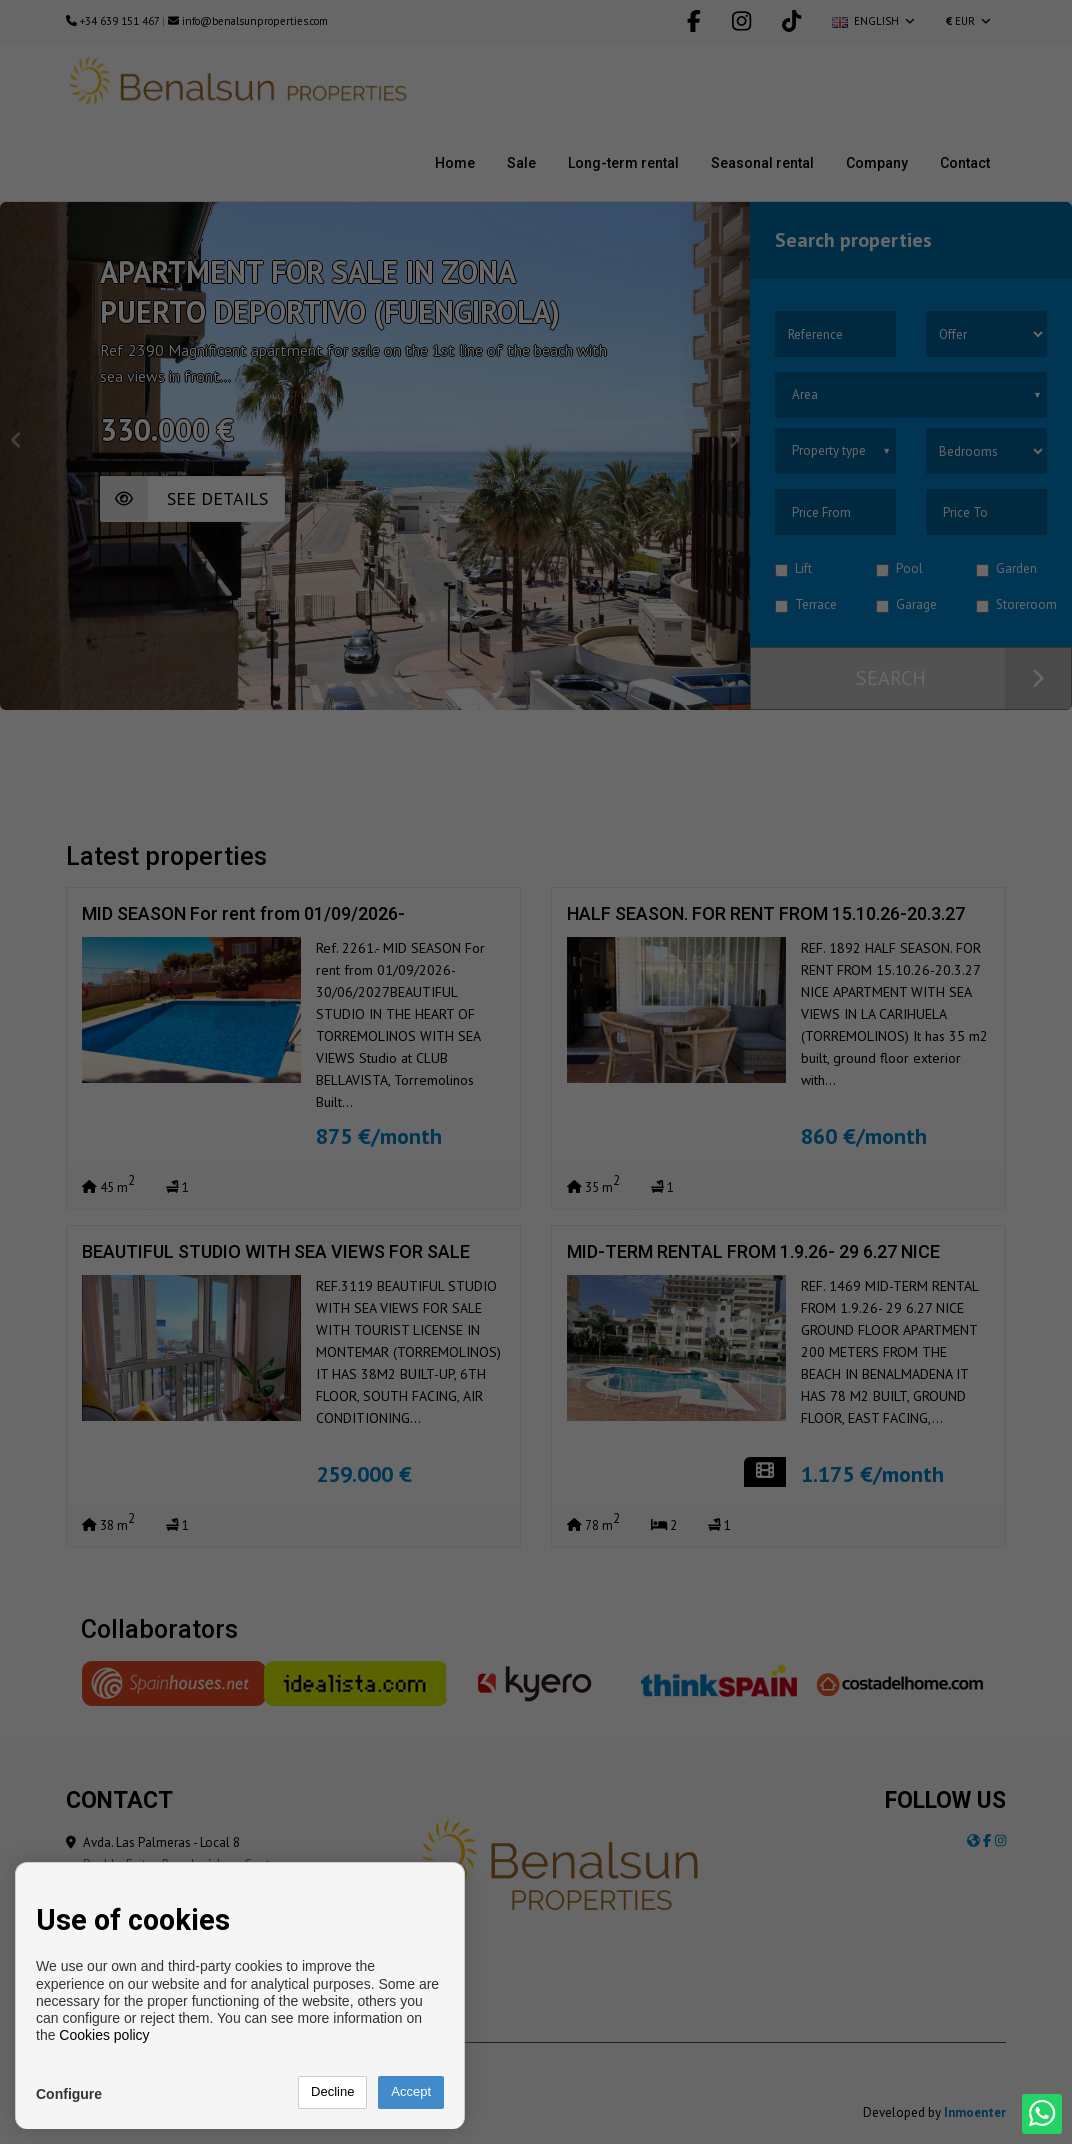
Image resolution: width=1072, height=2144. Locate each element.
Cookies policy (104, 2035)
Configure (69, 2094)
